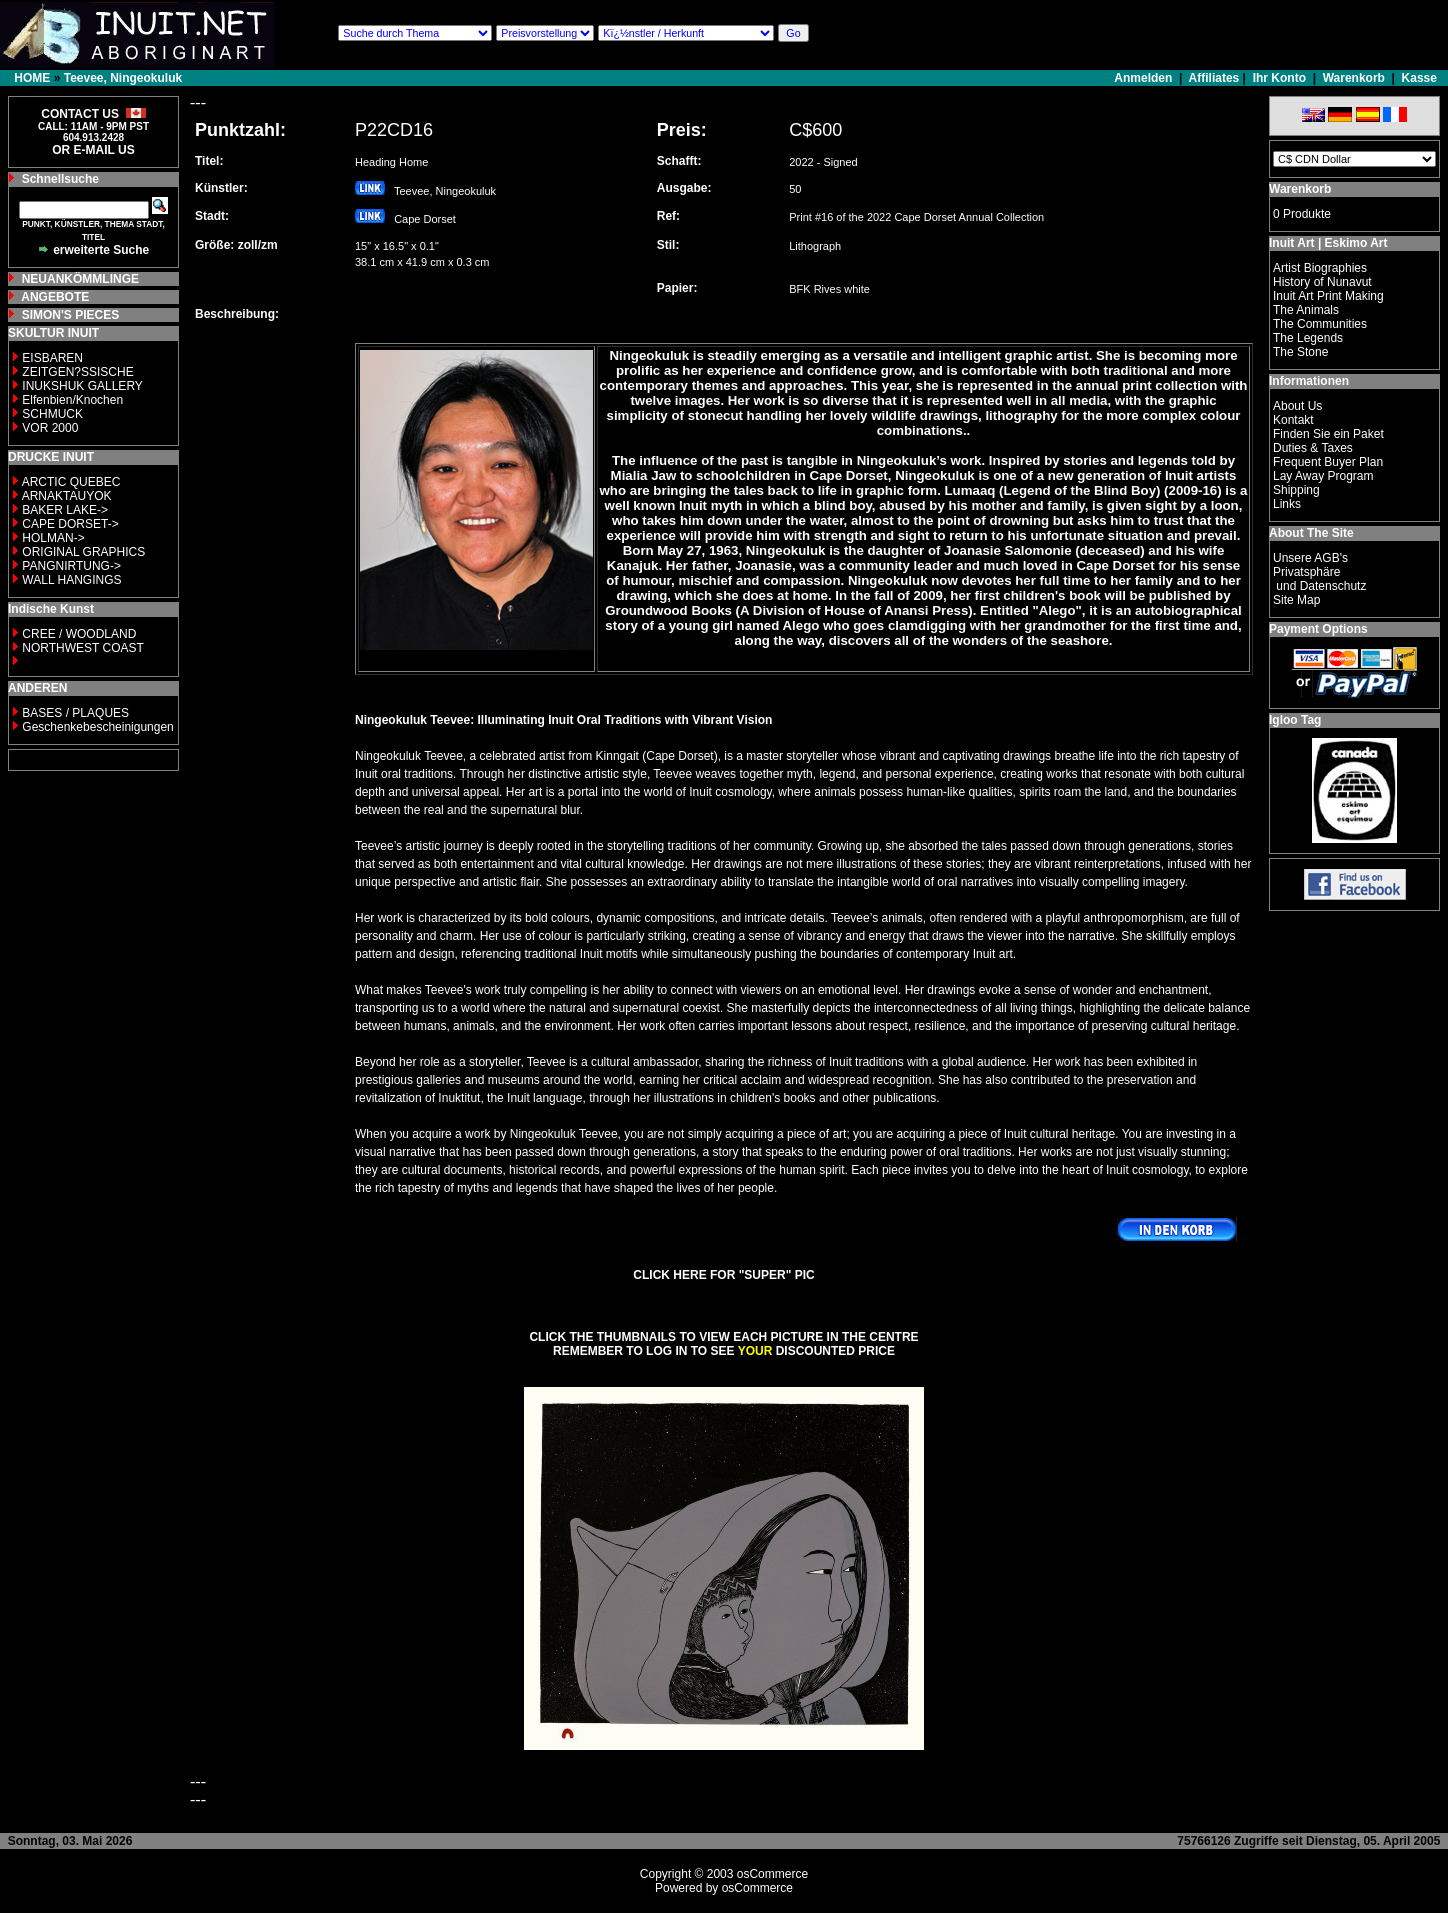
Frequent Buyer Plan (1328, 462)
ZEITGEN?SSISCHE (77, 372)
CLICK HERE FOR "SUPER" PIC (723, 1275)
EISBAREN (52, 358)
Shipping (1296, 490)
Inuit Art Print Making (1328, 296)
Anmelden (1144, 78)
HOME (32, 78)
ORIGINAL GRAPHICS (83, 552)
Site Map (1296, 600)
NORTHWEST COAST (81, 648)
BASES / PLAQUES (75, 713)
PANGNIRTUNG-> (71, 566)
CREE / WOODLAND (77, 634)
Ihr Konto (1279, 78)
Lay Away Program (1323, 476)
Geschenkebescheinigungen (97, 727)
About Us (1297, 406)
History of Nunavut (1322, 282)
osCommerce (772, 1874)
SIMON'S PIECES (71, 315)
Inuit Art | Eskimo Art (1328, 243)
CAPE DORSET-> (70, 524)
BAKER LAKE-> (65, 510)
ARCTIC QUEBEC (71, 482)
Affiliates (1214, 78)
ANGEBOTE (55, 297)
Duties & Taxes (1313, 448)
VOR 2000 (50, 428)
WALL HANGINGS (71, 580)
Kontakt (1293, 420)
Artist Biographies (1320, 268)
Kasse (1419, 78)
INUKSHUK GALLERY (82, 386)
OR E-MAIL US (93, 150)
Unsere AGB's (1310, 558)
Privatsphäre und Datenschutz (1319, 579)
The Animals (1306, 310)
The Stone (1300, 352)
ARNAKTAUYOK (67, 496)
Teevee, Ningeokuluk (123, 78)
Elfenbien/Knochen (72, 400)
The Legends (1308, 338)
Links (1287, 504)
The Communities (1320, 324)
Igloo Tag (1295, 720)
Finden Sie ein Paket (1328, 434)
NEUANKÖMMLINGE (80, 279)
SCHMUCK (52, 414)
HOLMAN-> (53, 538)
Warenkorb (1354, 78)
